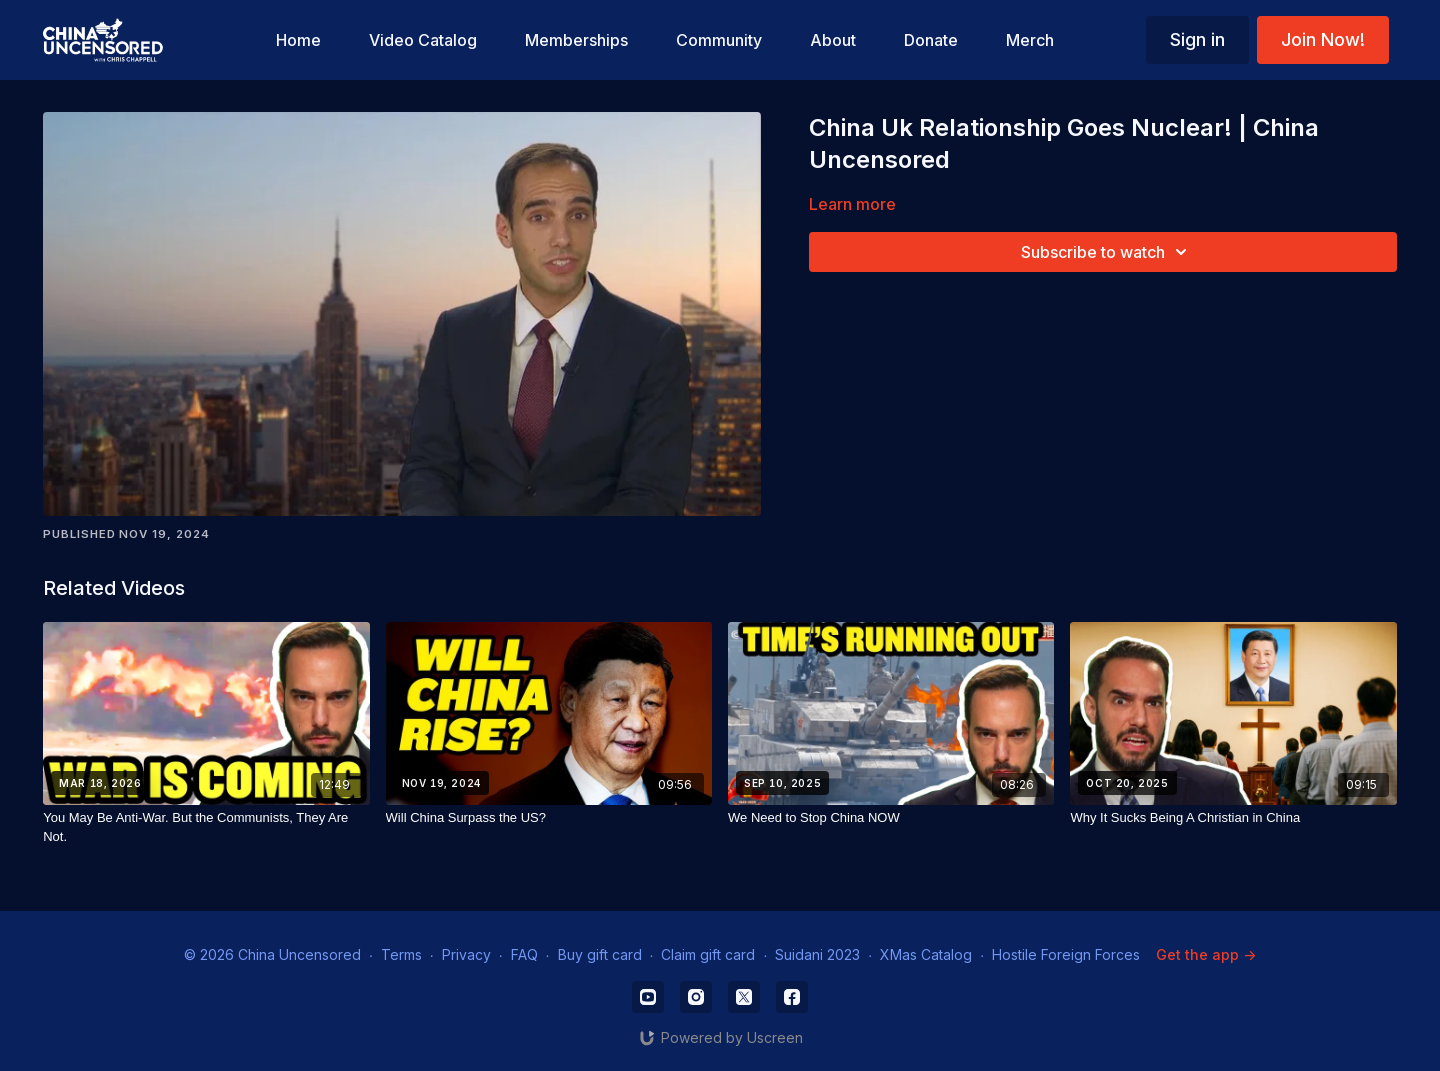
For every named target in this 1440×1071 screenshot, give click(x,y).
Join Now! (1323, 39)
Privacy (466, 954)
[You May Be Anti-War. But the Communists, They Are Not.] (206, 827)
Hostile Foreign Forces (1066, 954)
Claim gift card (708, 954)
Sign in (1197, 39)
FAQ (524, 954)
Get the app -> (1206, 954)
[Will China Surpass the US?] (549, 818)
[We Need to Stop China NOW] (891, 818)
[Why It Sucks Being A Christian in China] (1233, 818)
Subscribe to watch (1107, 252)
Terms (401, 954)
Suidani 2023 (817, 954)
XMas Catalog (926, 954)
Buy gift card (600, 954)
